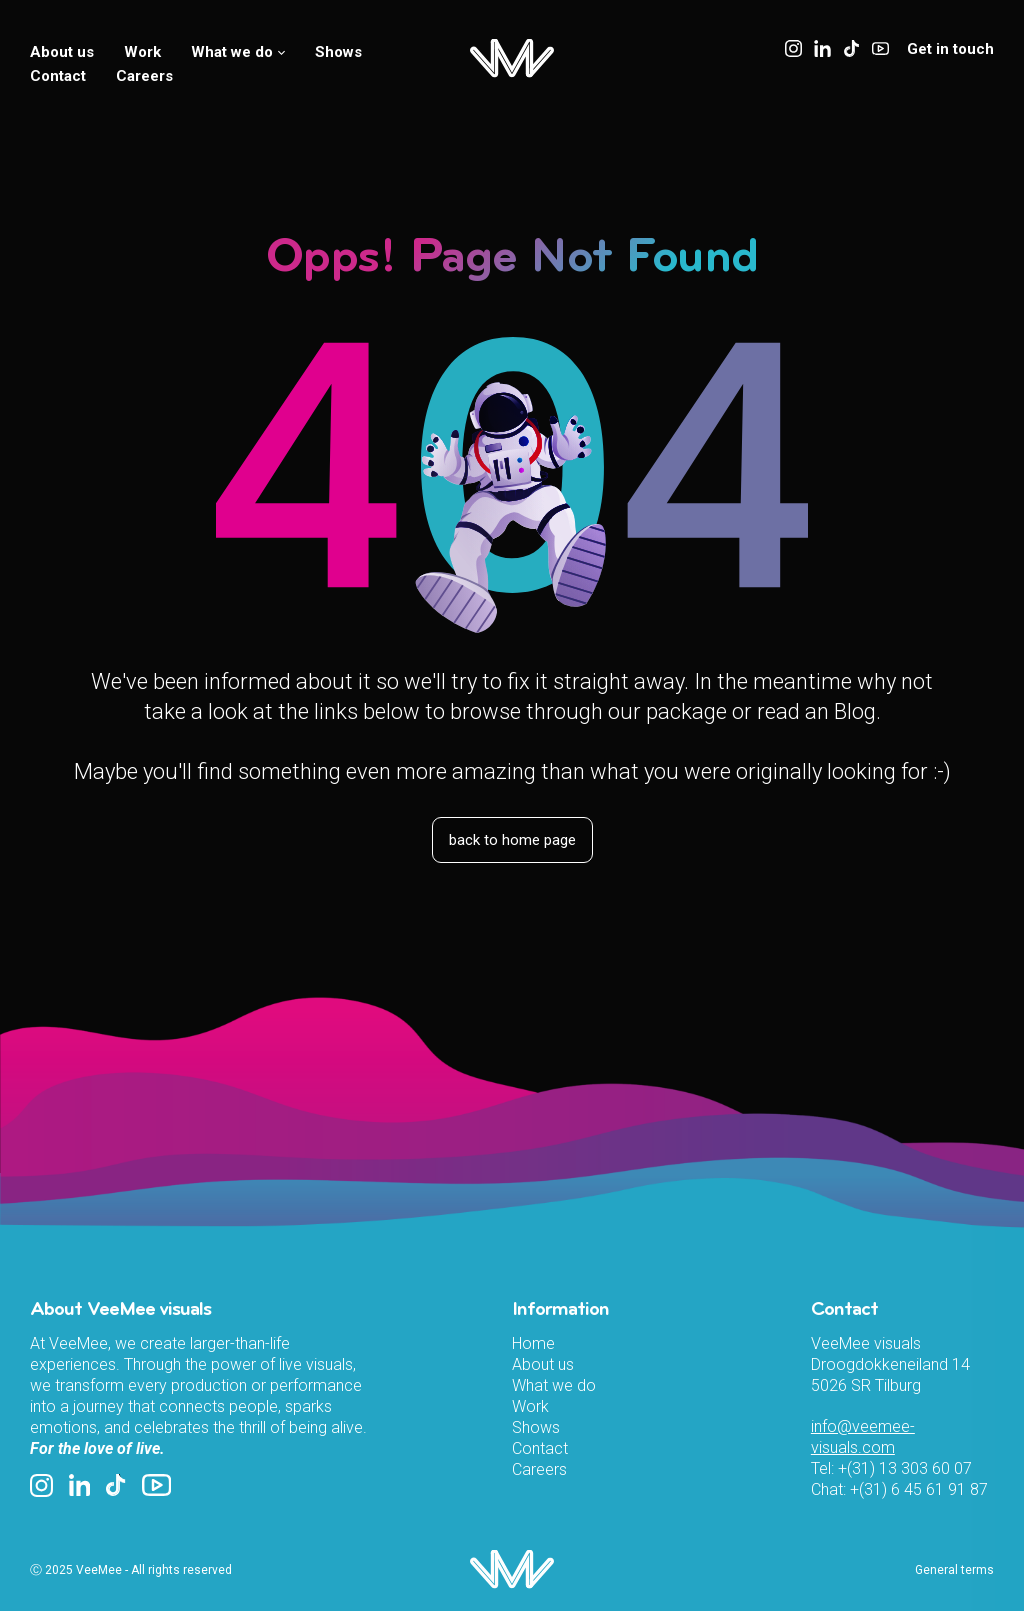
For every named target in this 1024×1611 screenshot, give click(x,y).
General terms (954, 1570)
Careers (144, 76)
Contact (58, 76)
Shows (338, 52)
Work (142, 52)
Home (533, 1343)
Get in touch (950, 49)
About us (62, 52)
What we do (238, 52)
